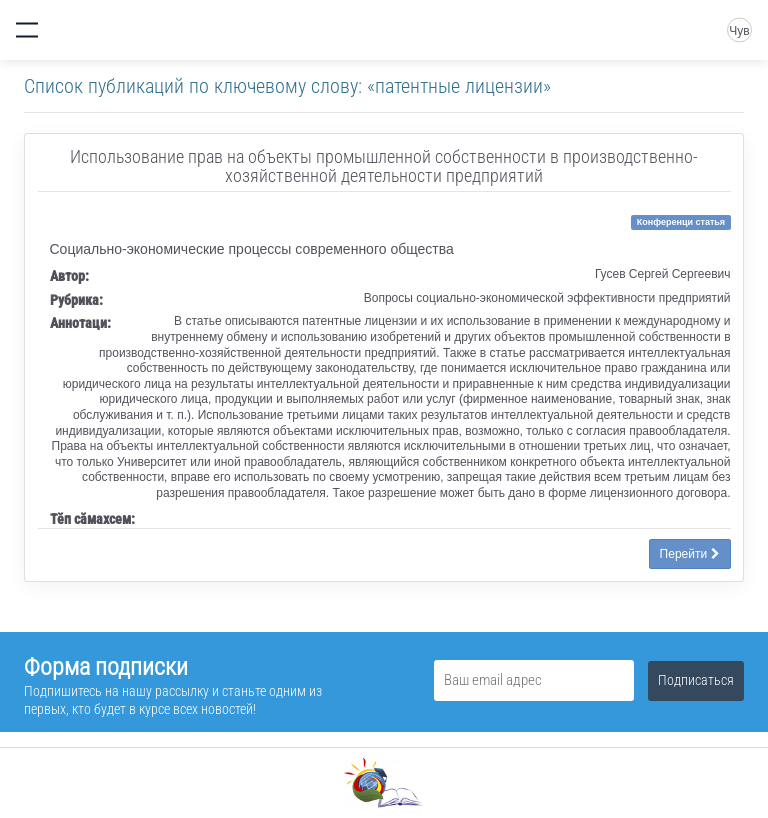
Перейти (690, 554)
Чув (739, 31)
